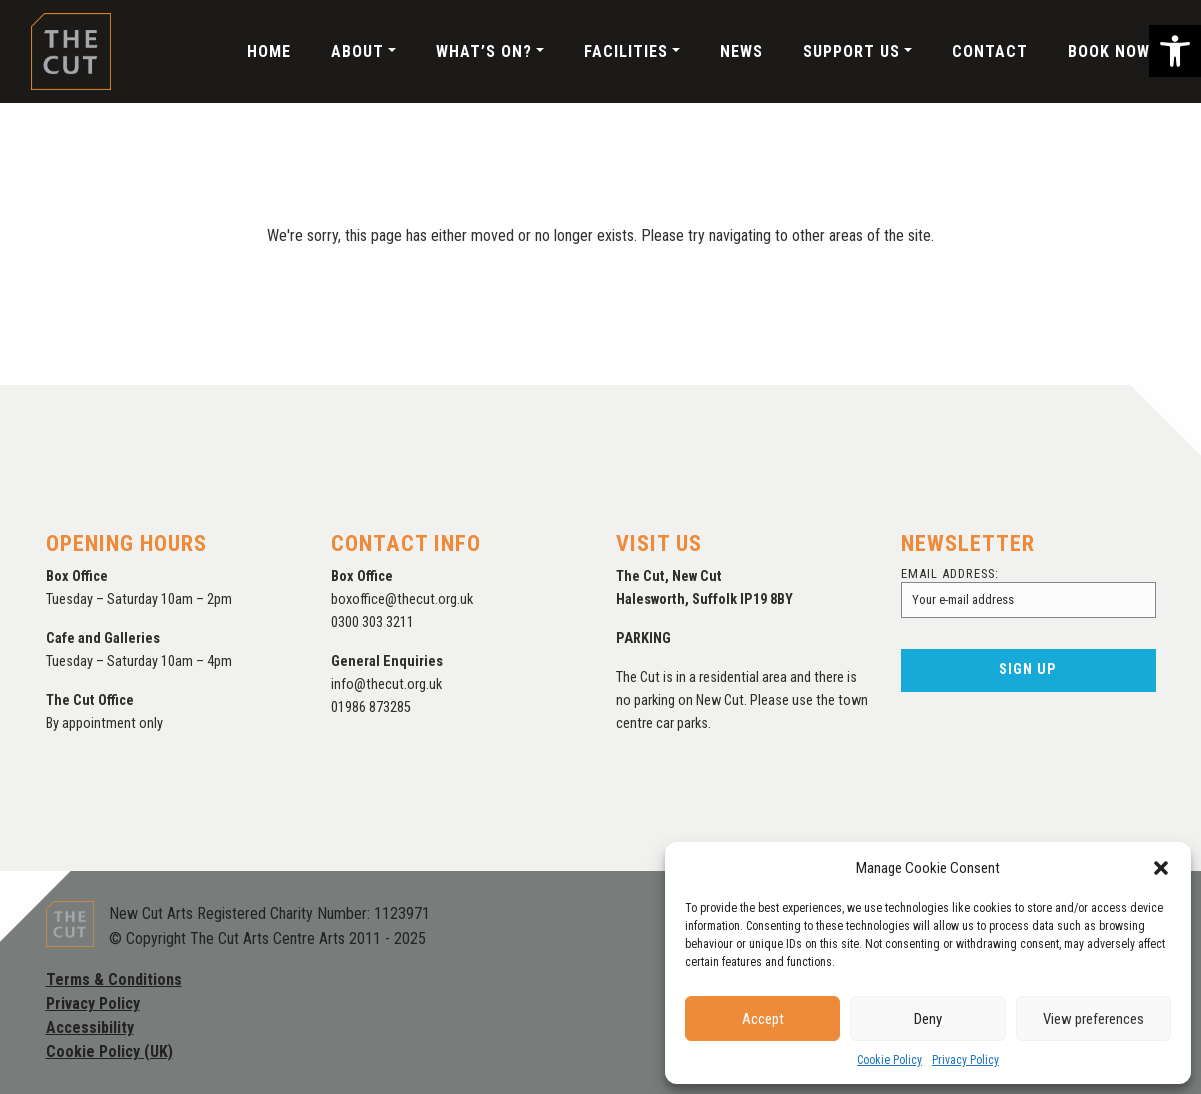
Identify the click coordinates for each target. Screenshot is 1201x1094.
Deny (928, 1019)
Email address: (1028, 592)
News (741, 51)
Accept (763, 1019)
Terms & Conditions (114, 979)
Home (269, 51)
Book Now (1109, 51)
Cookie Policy (889, 1060)
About (357, 51)
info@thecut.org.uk (386, 684)
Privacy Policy (965, 1060)
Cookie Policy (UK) (109, 1051)
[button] (1175, 51)
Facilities (626, 51)
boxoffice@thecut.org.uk (402, 599)
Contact (990, 51)
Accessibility (90, 1027)
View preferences (1093, 1019)
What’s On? (484, 51)
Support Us (851, 51)
